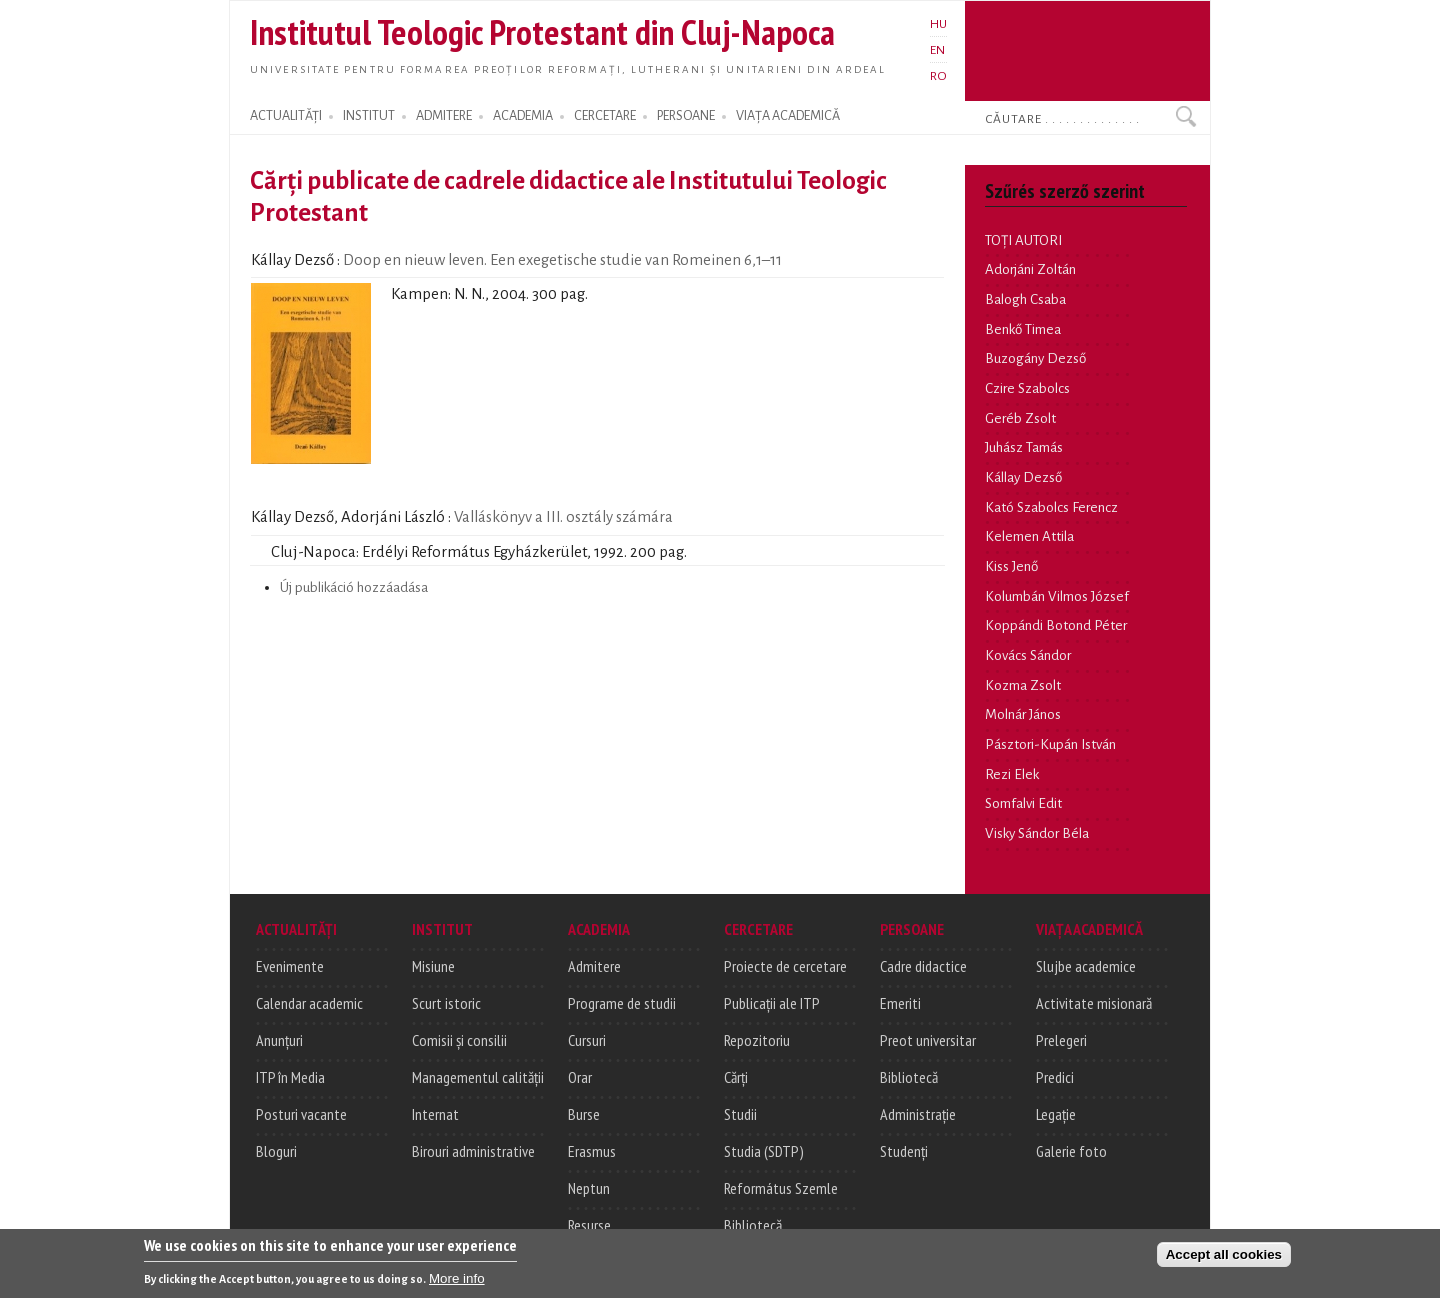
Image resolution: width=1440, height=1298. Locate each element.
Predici (1055, 1077)
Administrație (918, 1114)
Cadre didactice (923, 966)
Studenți (904, 1151)
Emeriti (900, 1003)
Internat (435, 1114)
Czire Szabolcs (1027, 388)
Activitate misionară (1094, 1003)
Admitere (594, 966)
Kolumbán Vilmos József (1057, 596)
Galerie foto (1071, 1151)
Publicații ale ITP (772, 1003)
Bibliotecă (753, 1225)
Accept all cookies (1224, 1257)
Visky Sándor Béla (1037, 833)
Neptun (589, 1188)
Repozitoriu (757, 1040)
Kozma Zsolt (1023, 685)
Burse (584, 1114)
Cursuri (587, 1040)
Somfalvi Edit (1023, 803)
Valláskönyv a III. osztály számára (597, 522)
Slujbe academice (1086, 966)
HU (938, 24)
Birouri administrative (473, 1151)
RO (938, 76)
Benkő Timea (1023, 329)
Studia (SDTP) (764, 1151)
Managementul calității (478, 1077)
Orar (580, 1077)
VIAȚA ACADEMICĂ (788, 116)
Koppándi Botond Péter (1056, 625)
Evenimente (290, 966)
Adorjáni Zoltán (1030, 269)
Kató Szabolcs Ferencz (1051, 507)
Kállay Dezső (1023, 477)
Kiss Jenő (1011, 566)
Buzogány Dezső (1035, 358)
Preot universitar (928, 1040)
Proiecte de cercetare (785, 966)
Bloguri (276, 1151)
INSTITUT (369, 116)
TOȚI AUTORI (1023, 240)
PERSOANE (686, 116)
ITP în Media (290, 1077)
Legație (1056, 1114)
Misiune (433, 966)
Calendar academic (309, 1003)
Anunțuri (279, 1040)
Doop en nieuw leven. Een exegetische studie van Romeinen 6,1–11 (597, 265)
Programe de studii (622, 1003)
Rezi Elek (1012, 774)
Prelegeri (1061, 1040)
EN (937, 50)
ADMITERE (444, 116)
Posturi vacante (301, 1114)
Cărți (736, 1077)
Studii (740, 1114)
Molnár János (1023, 714)
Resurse (589, 1225)
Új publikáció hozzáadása (354, 587)
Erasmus (592, 1151)
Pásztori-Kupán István (1050, 744)
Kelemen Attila (1029, 536)
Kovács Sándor (1028, 655)
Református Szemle (781, 1188)
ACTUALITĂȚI (286, 116)
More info (457, 1281)
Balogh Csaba (1025, 299)
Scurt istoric (446, 1003)
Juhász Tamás (1024, 447)
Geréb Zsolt (1020, 418)
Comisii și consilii (459, 1040)
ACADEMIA (523, 116)
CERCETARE (605, 116)
